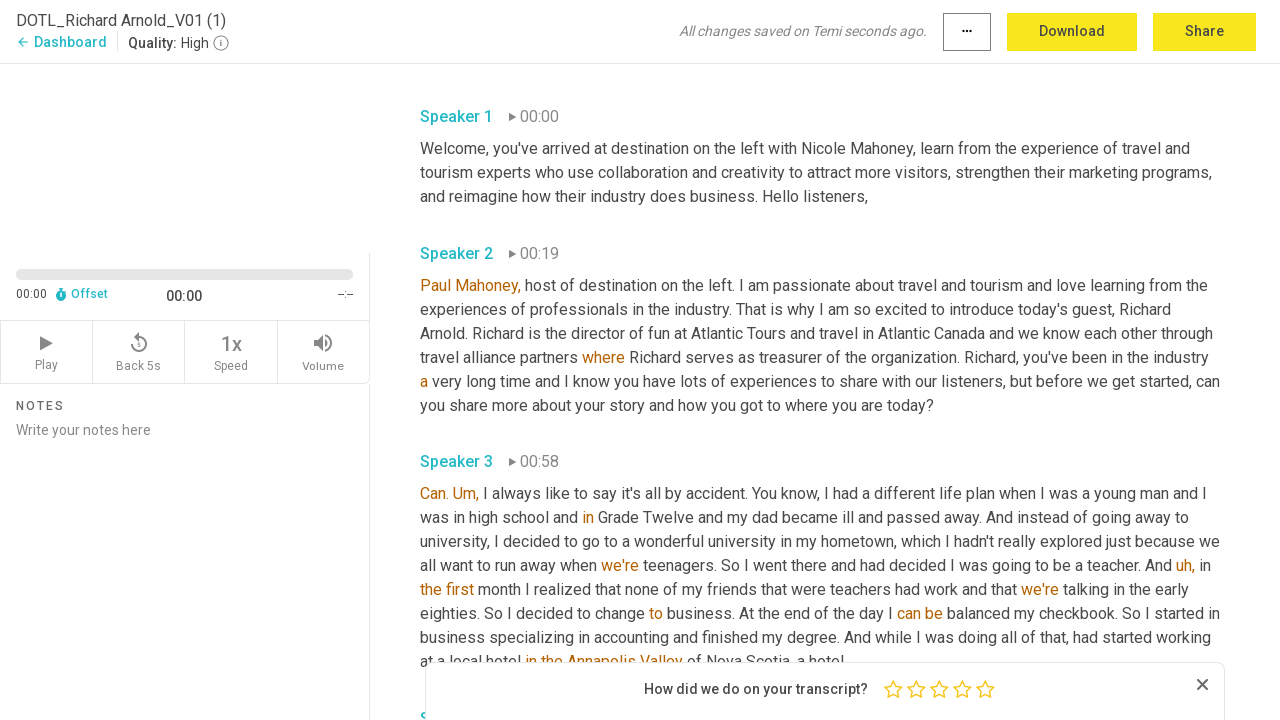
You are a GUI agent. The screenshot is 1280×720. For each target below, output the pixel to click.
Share (1204, 31)
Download (1072, 31)
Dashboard (61, 42)
